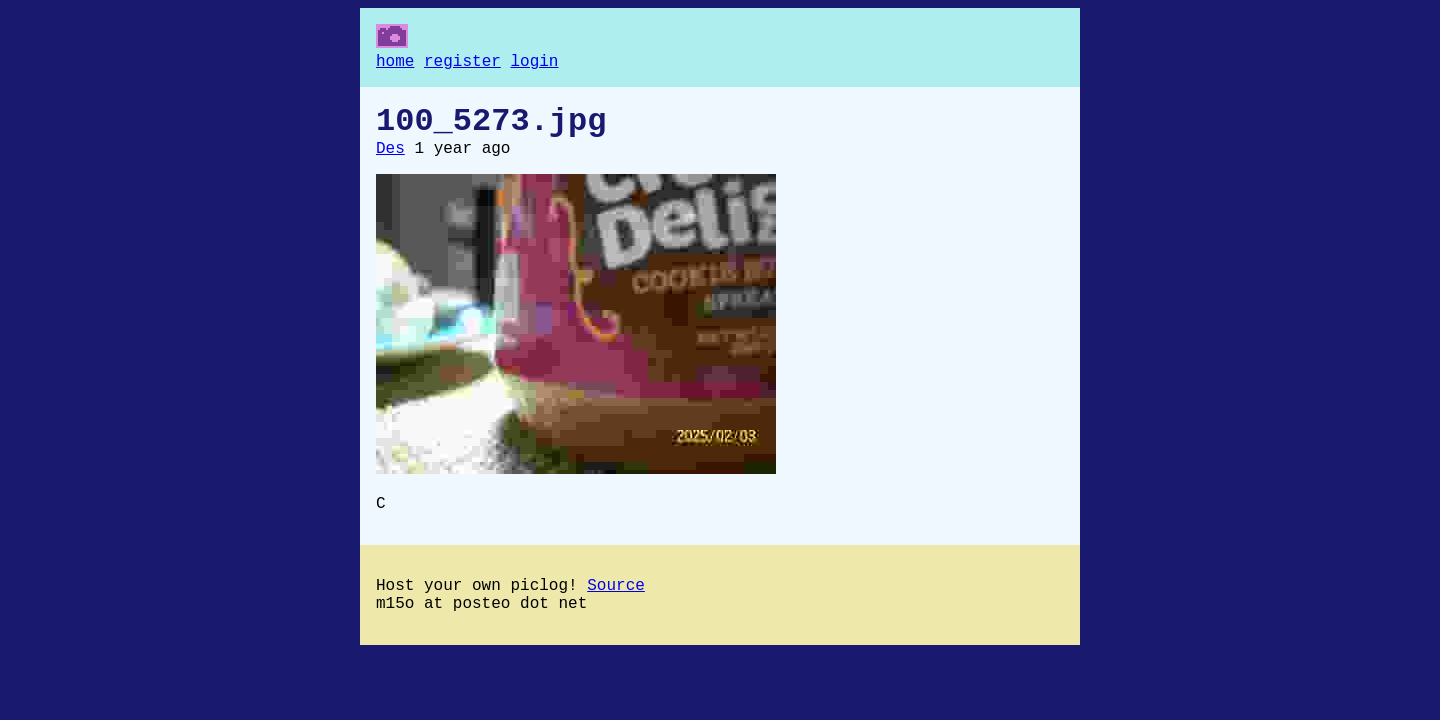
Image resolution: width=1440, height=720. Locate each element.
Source (616, 606)
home (395, 64)
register (462, 64)
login (534, 64)
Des (390, 161)
